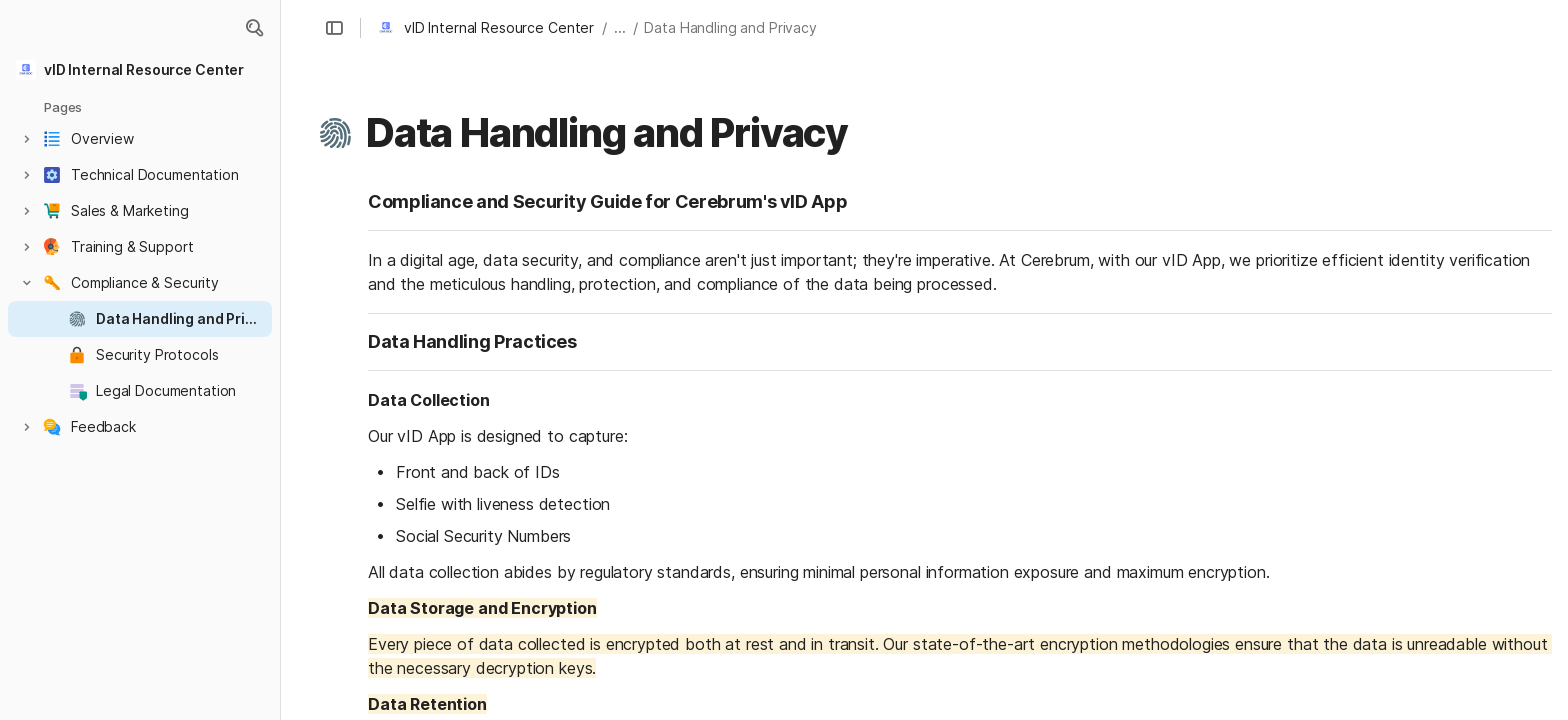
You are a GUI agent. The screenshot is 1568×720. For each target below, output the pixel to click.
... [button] (620, 27)
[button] (254, 28)
